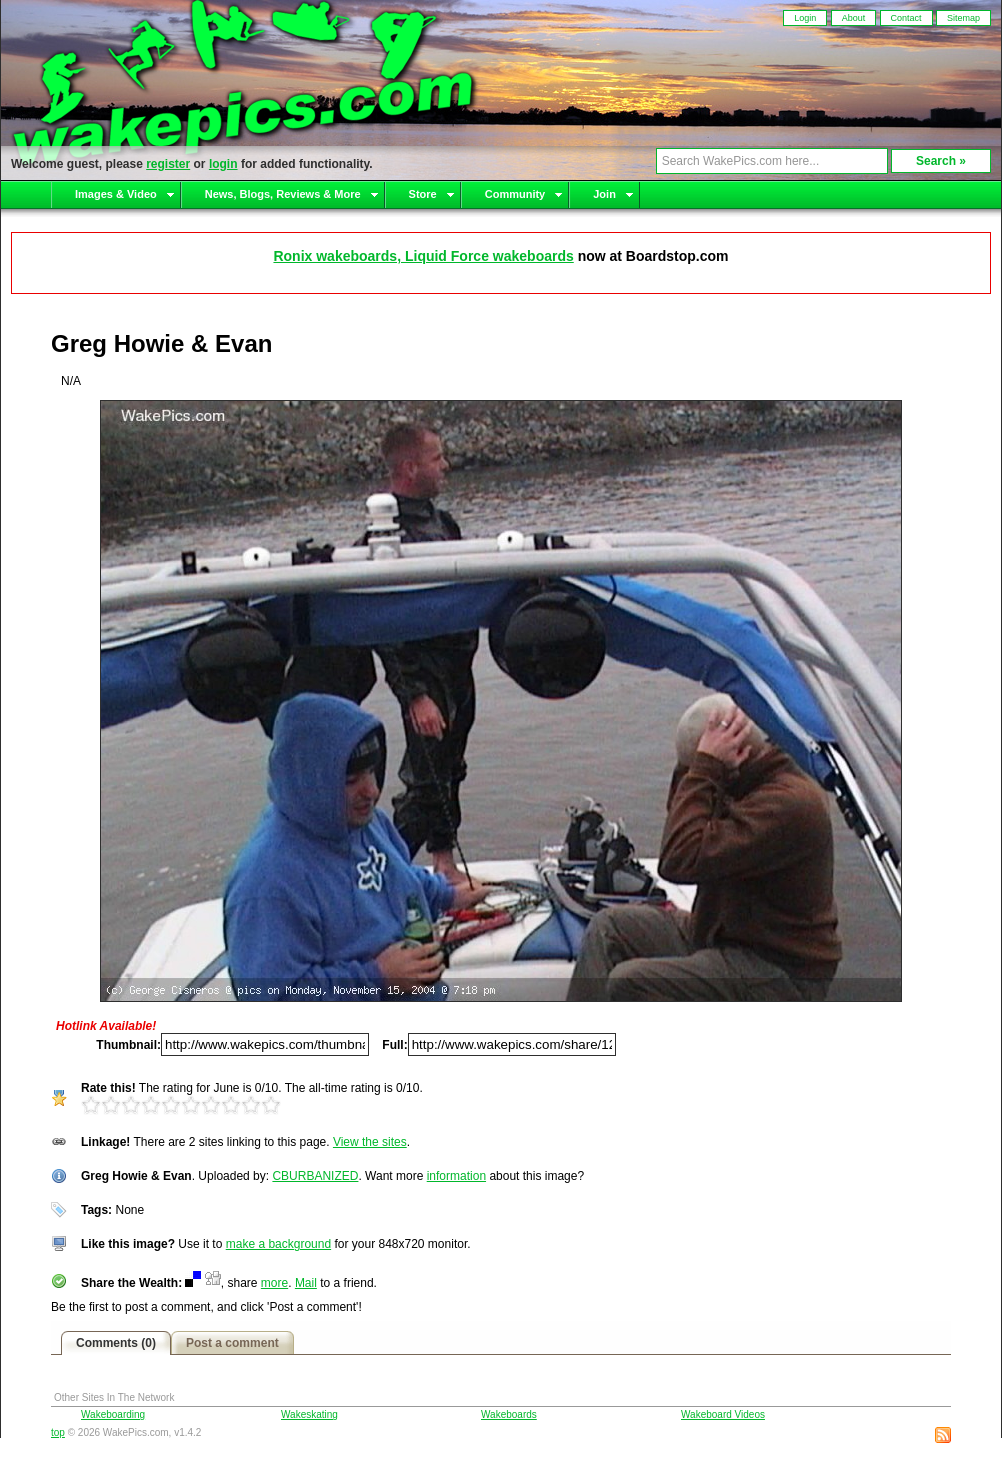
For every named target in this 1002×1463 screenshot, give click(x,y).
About (854, 18)
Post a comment (232, 1343)
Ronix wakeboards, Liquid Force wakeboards (423, 256)
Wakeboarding (113, 1414)
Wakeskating (309, 1414)
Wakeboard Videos (723, 1414)
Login (805, 18)
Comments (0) (116, 1343)
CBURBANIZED (315, 1176)
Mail (306, 1283)
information (456, 1176)
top (58, 1432)
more (274, 1283)
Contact (906, 18)
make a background (278, 1244)
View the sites (370, 1142)
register (168, 164)
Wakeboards (509, 1414)
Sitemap (963, 18)
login (223, 164)
